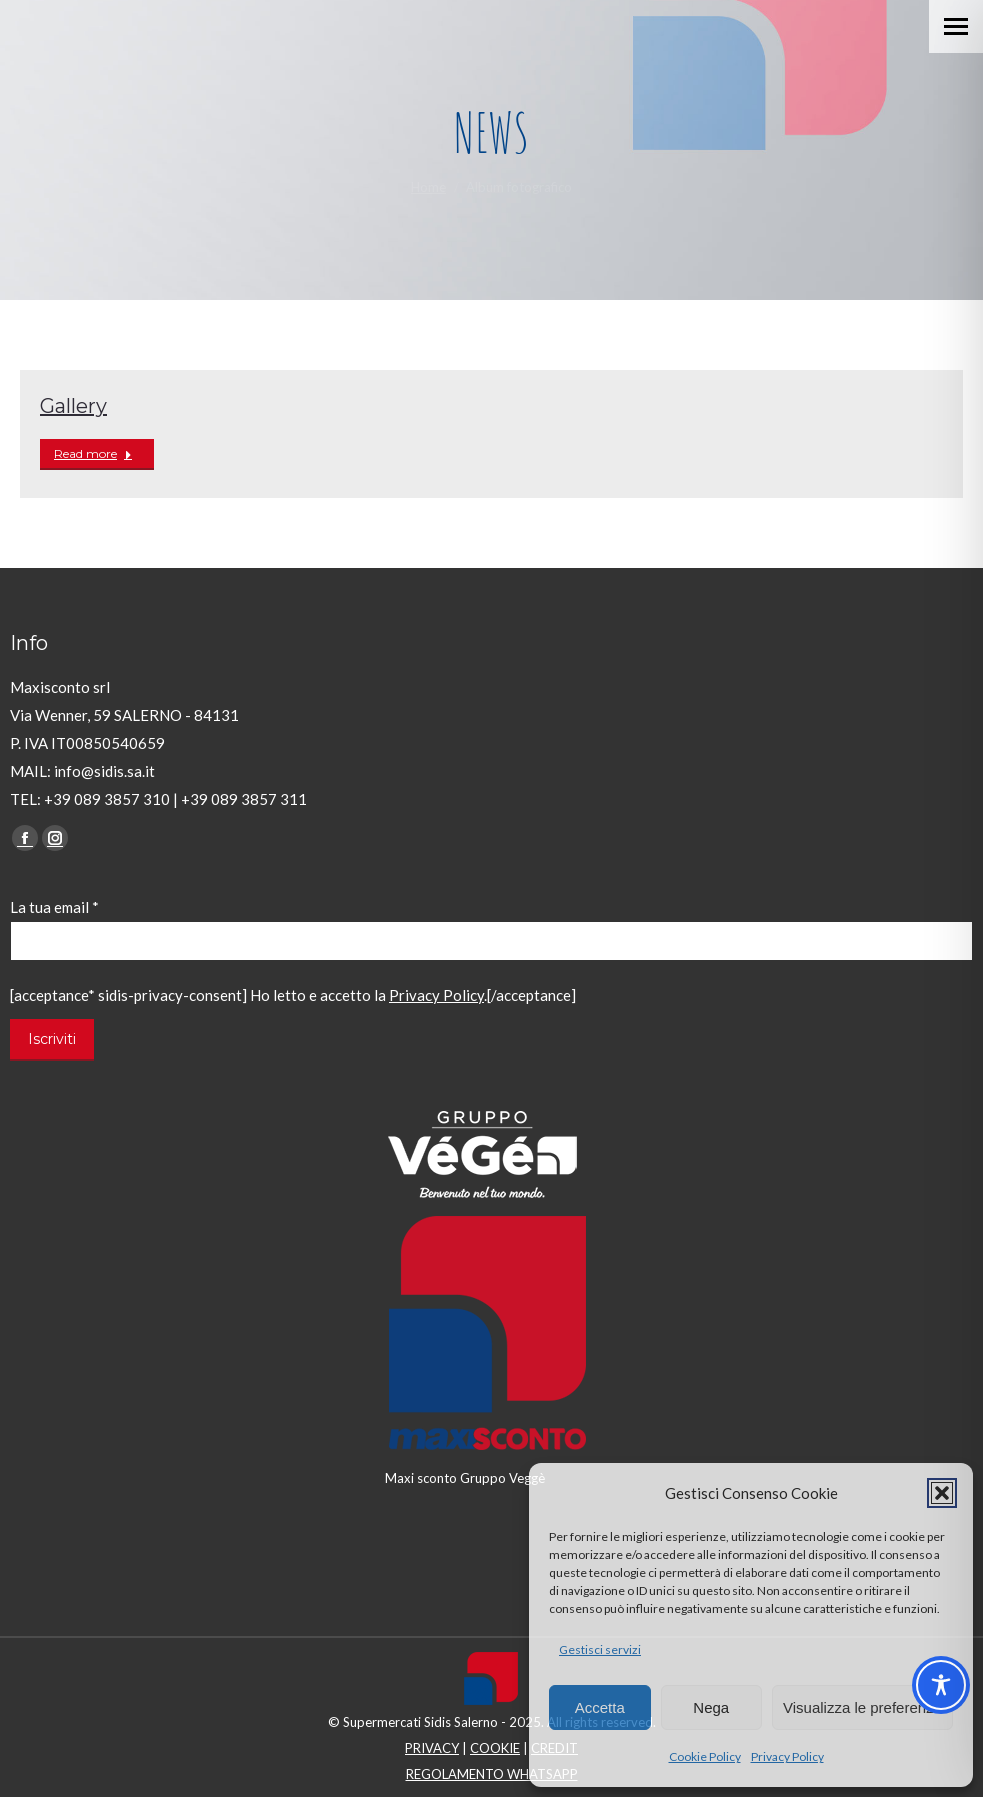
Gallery (73, 406)
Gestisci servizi (600, 1649)
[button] (942, 1493)
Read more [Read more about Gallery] (93, 453)
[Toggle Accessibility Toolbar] (941, 1685)
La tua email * (54, 907)
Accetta (600, 1707)
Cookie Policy (705, 1756)
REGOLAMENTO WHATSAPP (492, 1774)
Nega (711, 1707)
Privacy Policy (787, 1756)
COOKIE (495, 1748)
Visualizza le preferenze (862, 1707)
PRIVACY (432, 1748)
